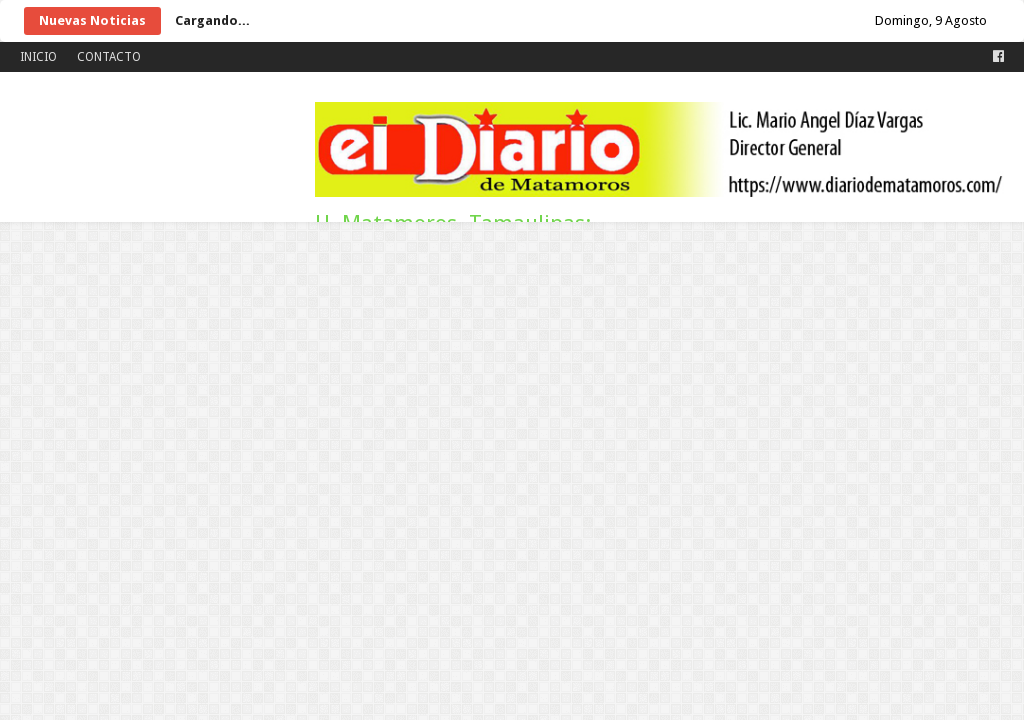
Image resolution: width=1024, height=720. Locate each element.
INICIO (38, 57)
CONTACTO (109, 57)
